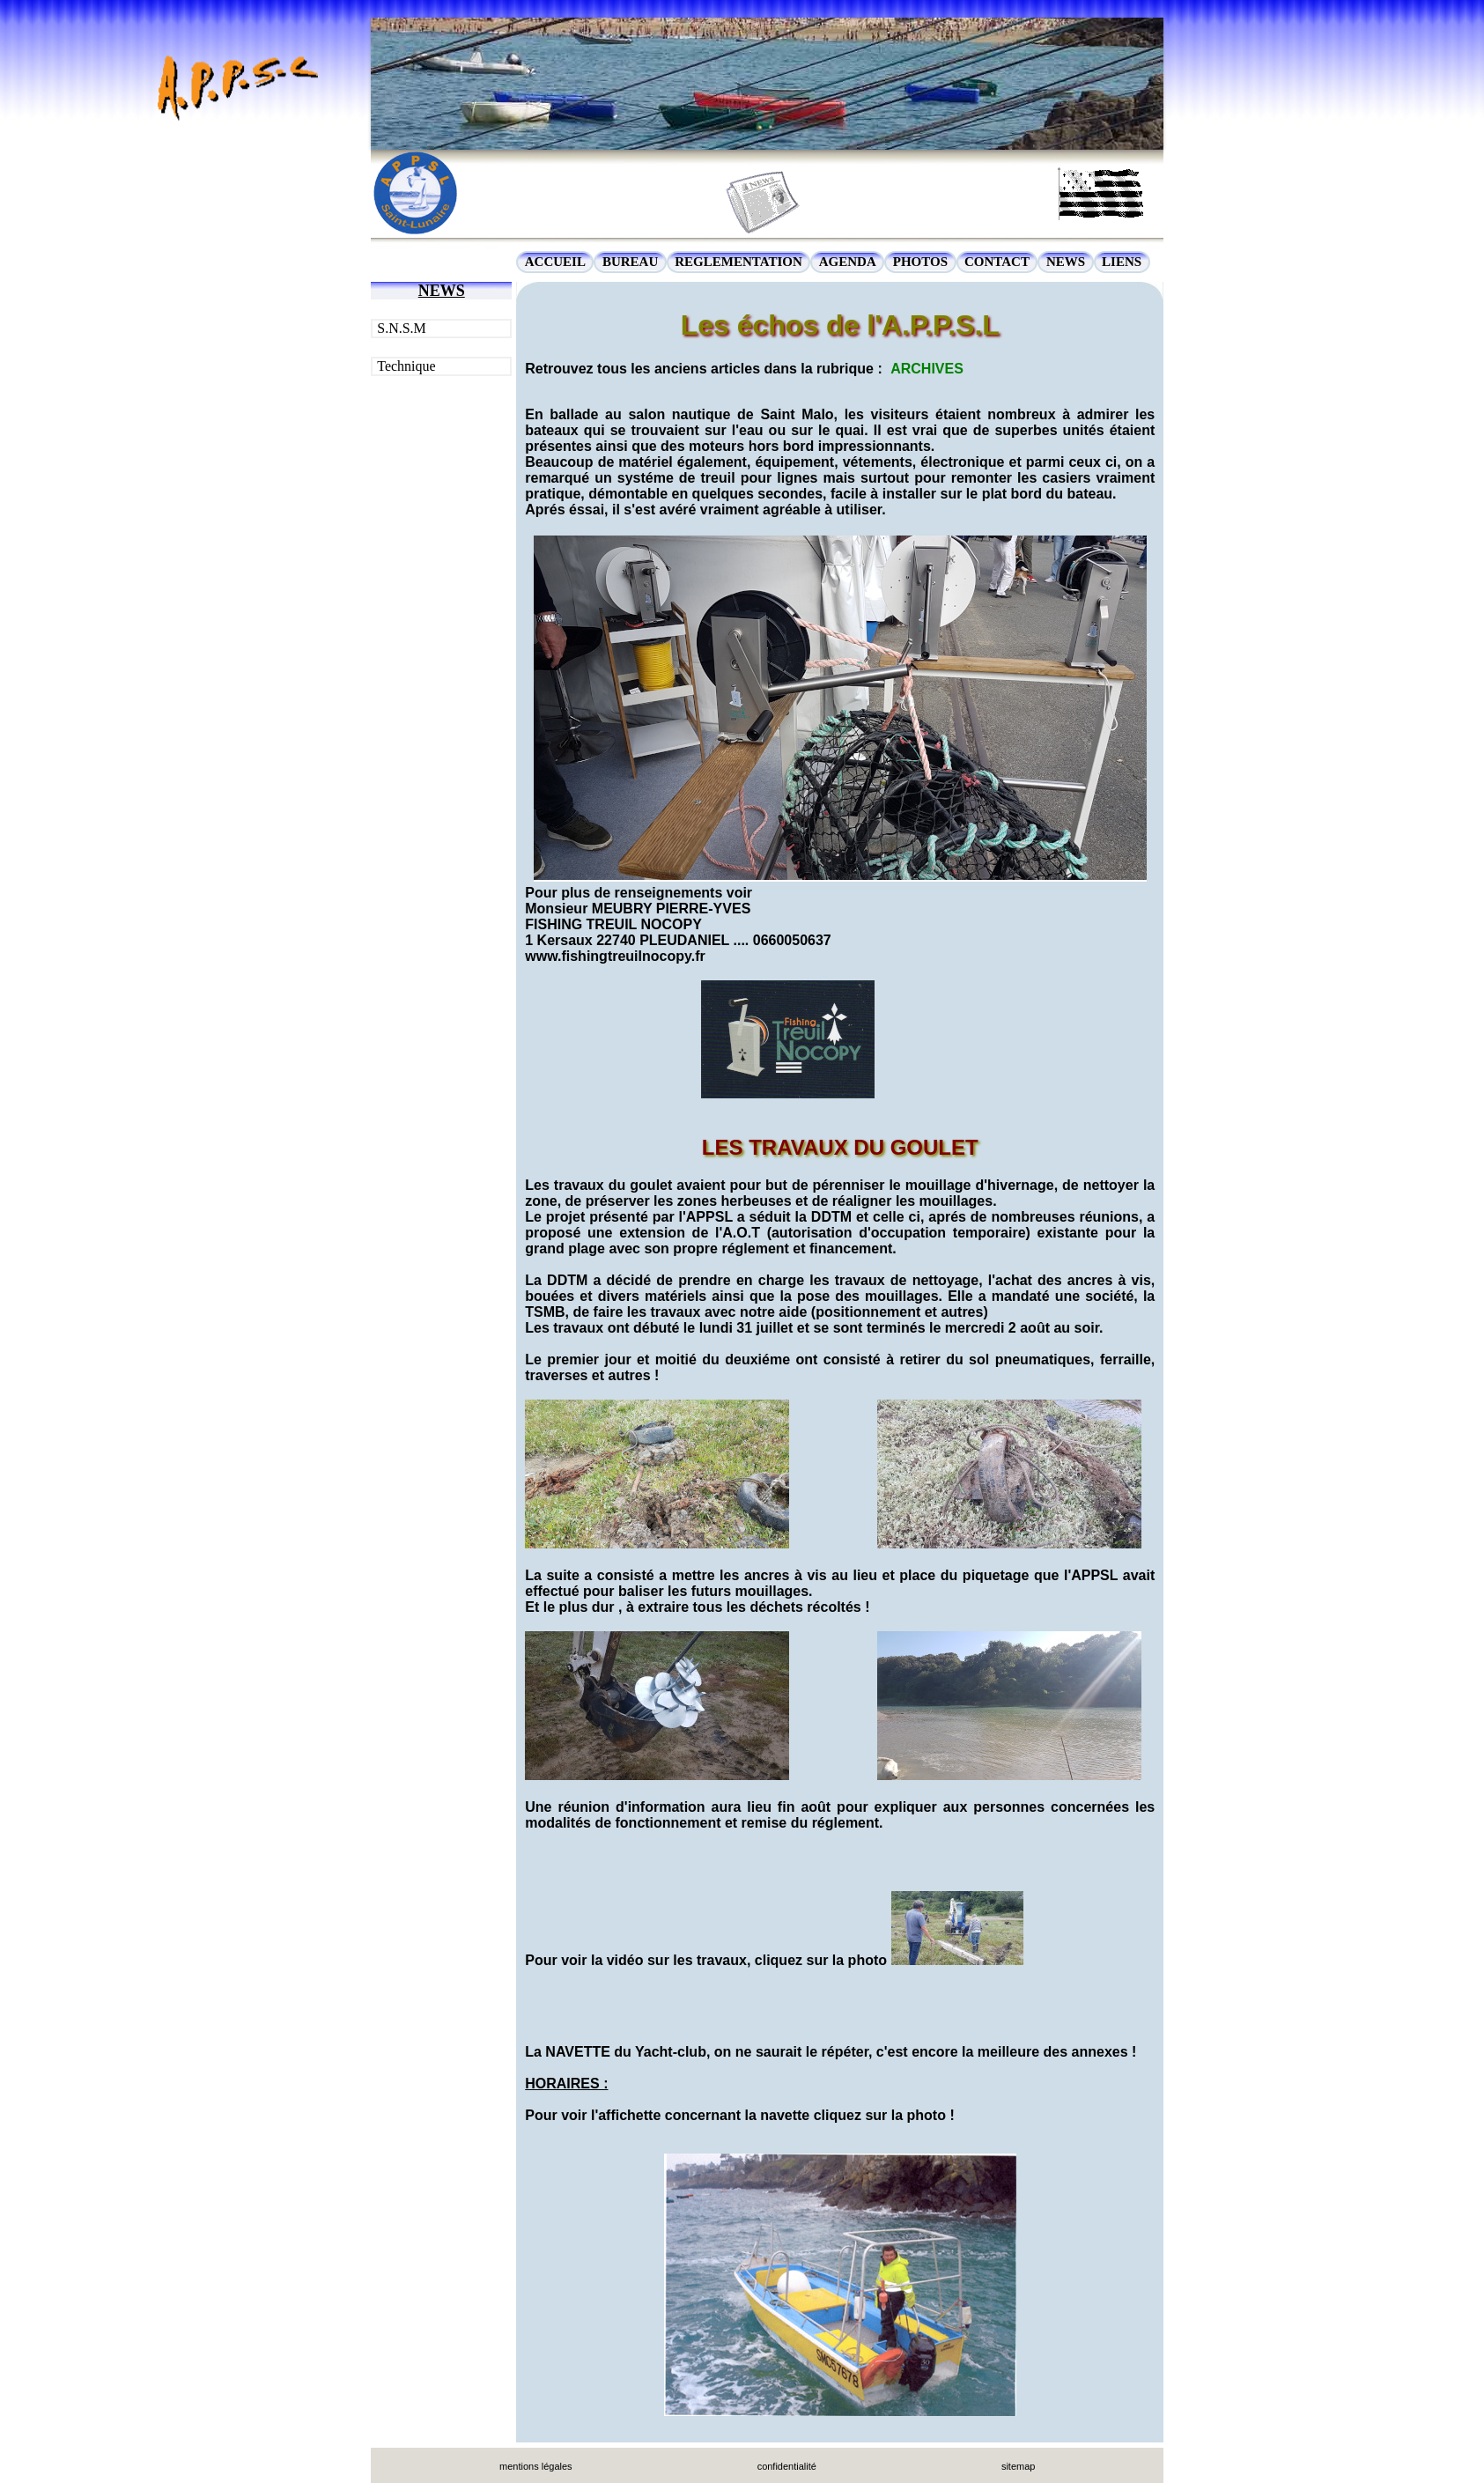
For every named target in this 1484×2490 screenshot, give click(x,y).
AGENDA (847, 262)
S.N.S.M (401, 328)
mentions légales (535, 2466)
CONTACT (997, 262)
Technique (406, 365)
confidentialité (786, 2466)
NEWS (1065, 262)
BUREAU (630, 262)
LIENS (1121, 262)
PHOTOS (920, 262)
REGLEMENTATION (738, 262)
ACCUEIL (555, 262)
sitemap (1018, 2466)
